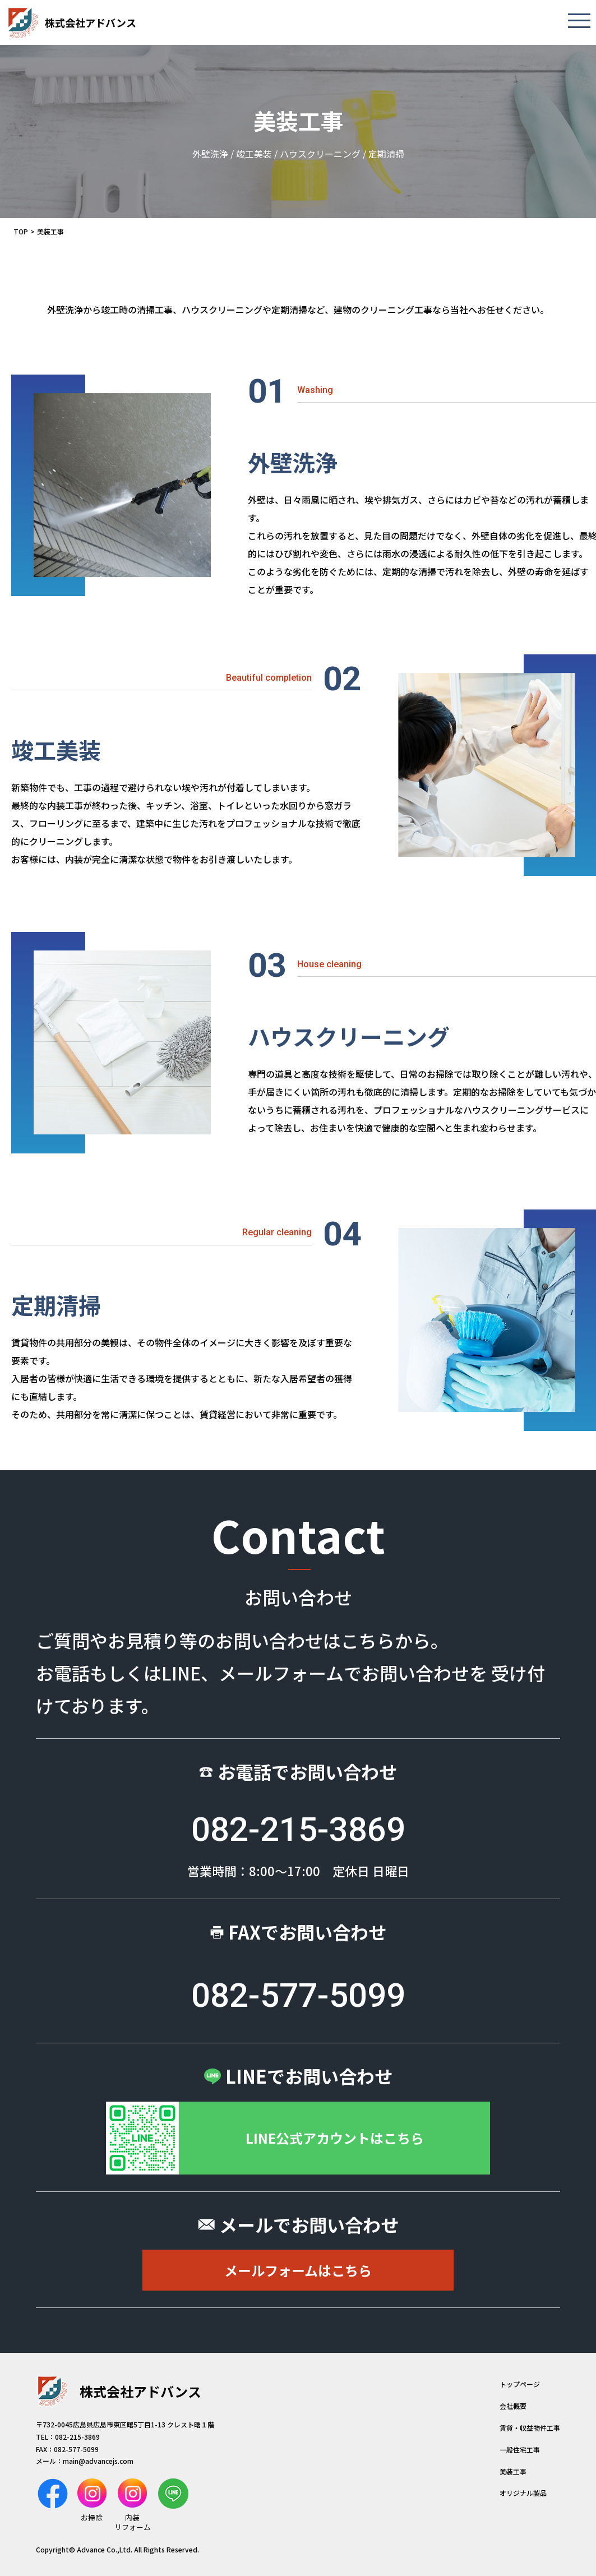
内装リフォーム (132, 2505)
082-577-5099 (298, 1995)
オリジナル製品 (523, 2492)
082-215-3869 (298, 1829)
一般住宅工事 (520, 2449)
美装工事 (513, 2471)
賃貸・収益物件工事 (530, 2427)
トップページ (520, 2384)
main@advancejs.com (98, 2461)
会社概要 (513, 2406)
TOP (20, 231)
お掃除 (92, 2500)
